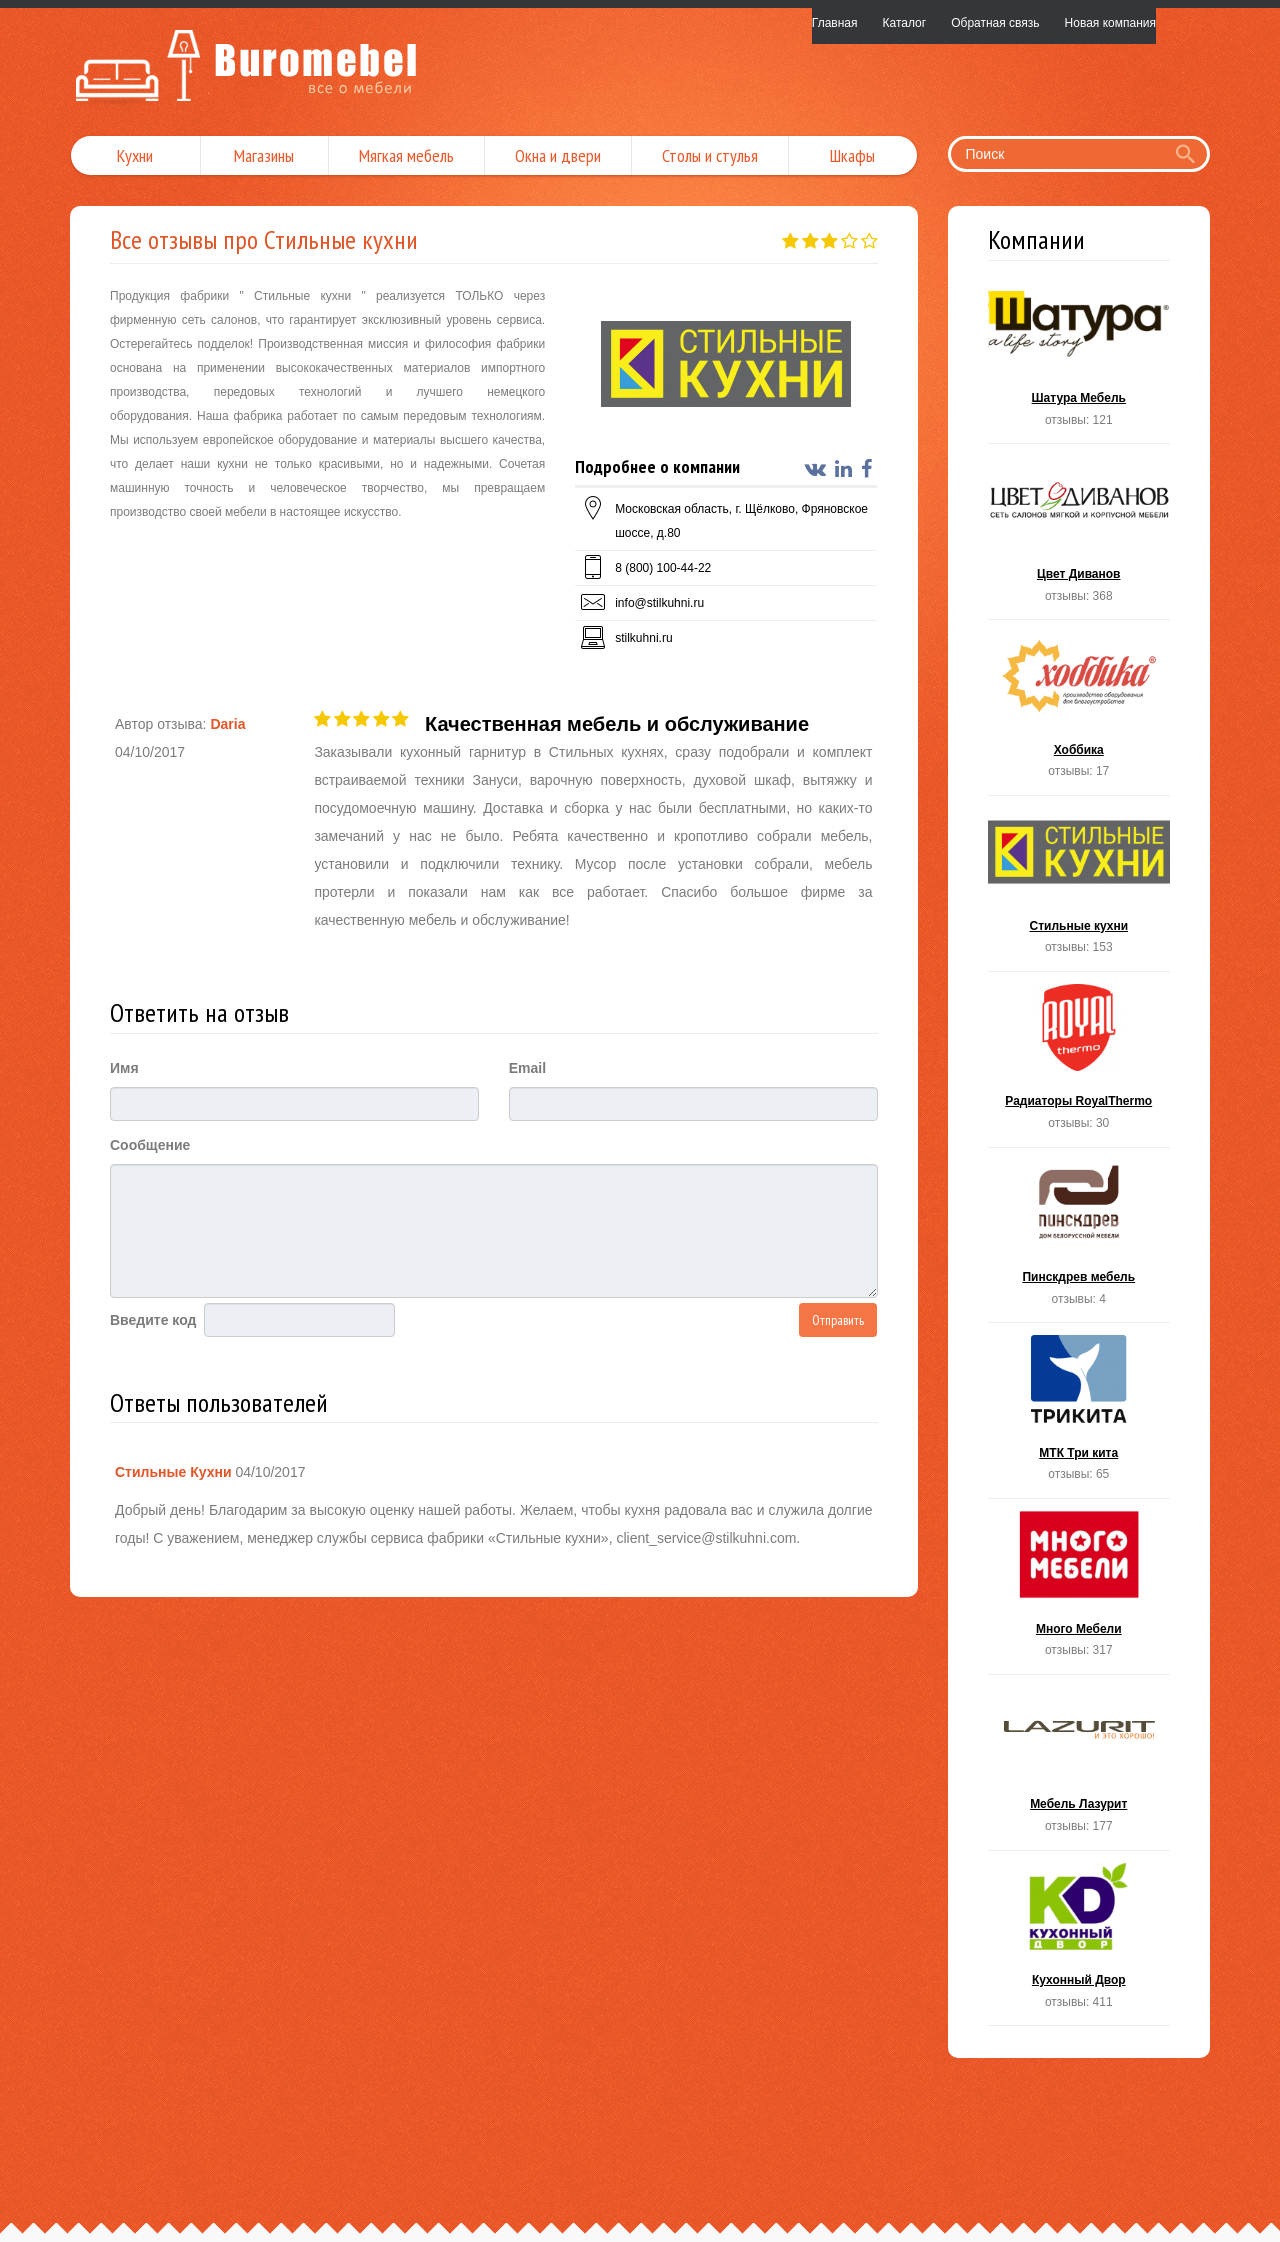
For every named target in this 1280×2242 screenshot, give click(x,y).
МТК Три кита (1079, 1416)
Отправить (838, 1320)
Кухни (135, 155)
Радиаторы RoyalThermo (1079, 1065)
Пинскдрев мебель (1079, 1241)
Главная (835, 23)
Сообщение (150, 1145)
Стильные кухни (1079, 889)
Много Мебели (1079, 1592)
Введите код (153, 1320)
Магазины (264, 155)
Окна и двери (558, 155)
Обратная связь (995, 23)
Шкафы (852, 155)
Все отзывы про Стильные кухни (264, 239)
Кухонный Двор (1079, 1944)
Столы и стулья (710, 155)
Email (527, 1068)
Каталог (905, 23)
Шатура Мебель (1079, 362)
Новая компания (1110, 23)
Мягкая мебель (406, 155)
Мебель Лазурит (1079, 1768)
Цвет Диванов (1079, 537)
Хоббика (1079, 713)
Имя (124, 1068)
